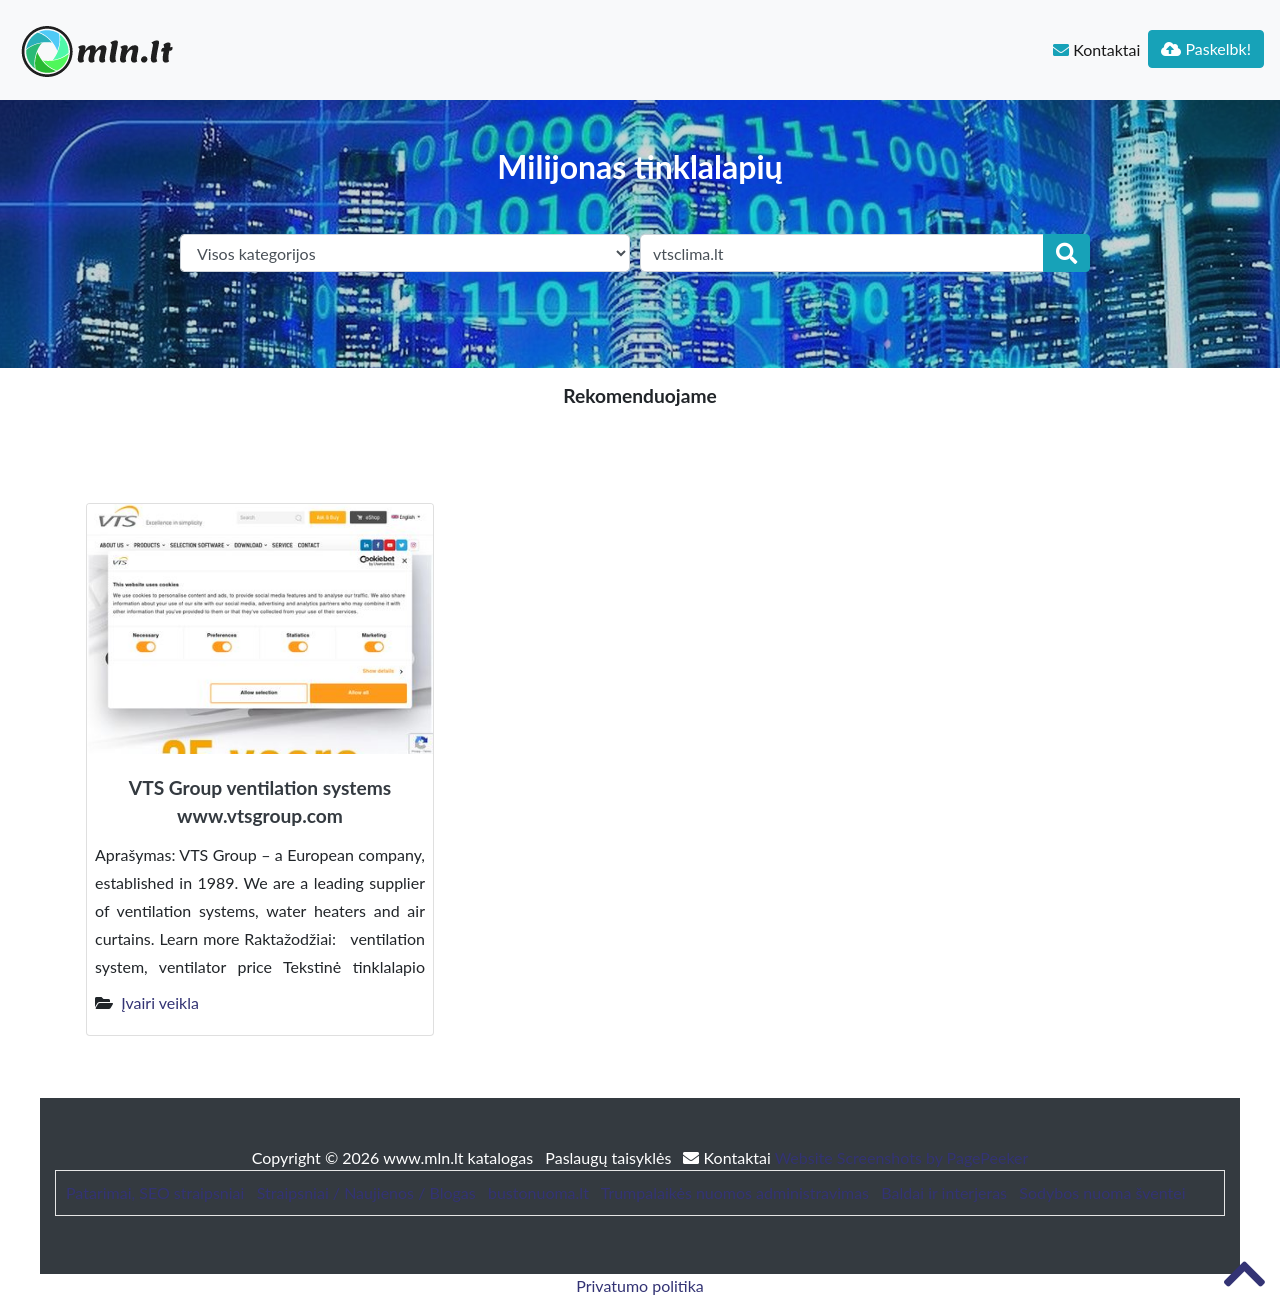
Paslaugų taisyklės (610, 1157)
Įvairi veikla (160, 1002)
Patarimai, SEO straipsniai (155, 1192)
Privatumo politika (640, 1285)
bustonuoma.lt (538, 1192)
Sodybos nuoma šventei (1102, 1192)
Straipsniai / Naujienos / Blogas (366, 1192)
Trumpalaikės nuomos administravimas (735, 1192)
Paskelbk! (1206, 48)
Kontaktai (1096, 49)
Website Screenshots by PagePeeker (902, 1157)
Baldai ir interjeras (944, 1192)
